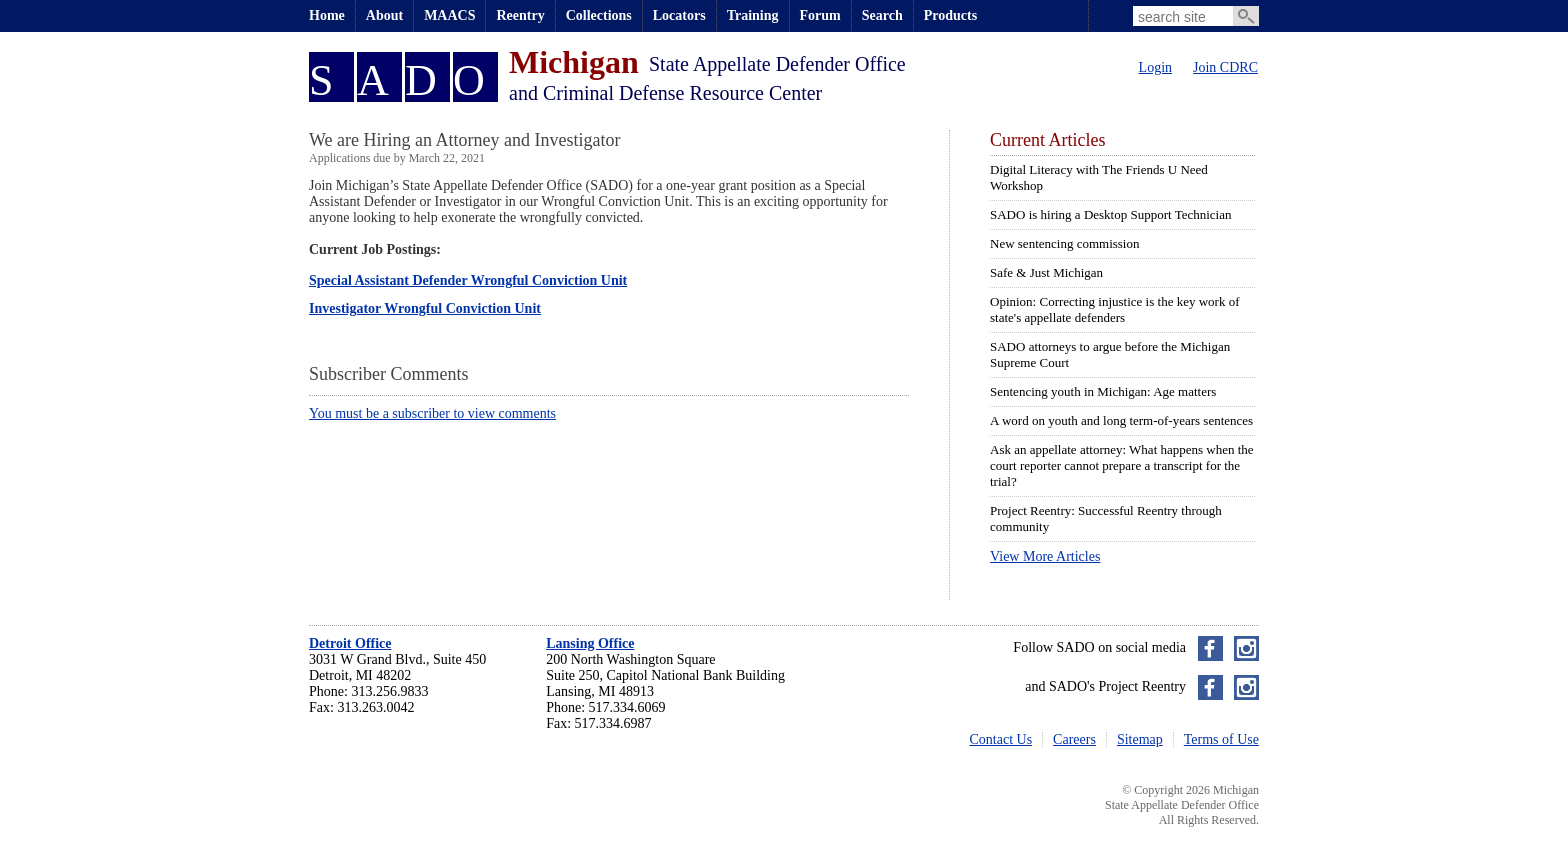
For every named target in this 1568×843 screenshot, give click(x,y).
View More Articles (1045, 556)
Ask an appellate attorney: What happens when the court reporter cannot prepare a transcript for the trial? (1122, 465)
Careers (1074, 739)
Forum (820, 15)
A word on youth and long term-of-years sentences (1121, 420)
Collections (599, 15)
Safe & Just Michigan (1046, 272)
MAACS (449, 15)
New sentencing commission (1064, 243)
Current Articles (1047, 140)
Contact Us (1001, 739)
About (384, 15)
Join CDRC (1225, 67)
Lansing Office (590, 643)
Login (1155, 67)
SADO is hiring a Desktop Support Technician (1111, 214)
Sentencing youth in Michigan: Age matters (1103, 391)
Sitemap (1140, 739)
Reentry (520, 15)
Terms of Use (1221, 739)
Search (882, 15)
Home (327, 15)
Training (753, 15)
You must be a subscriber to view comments (432, 413)
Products (950, 15)
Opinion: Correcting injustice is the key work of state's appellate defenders (1114, 309)
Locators (679, 15)
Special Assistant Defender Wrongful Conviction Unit (468, 280)
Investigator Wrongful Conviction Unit (425, 308)
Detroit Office (350, 643)
